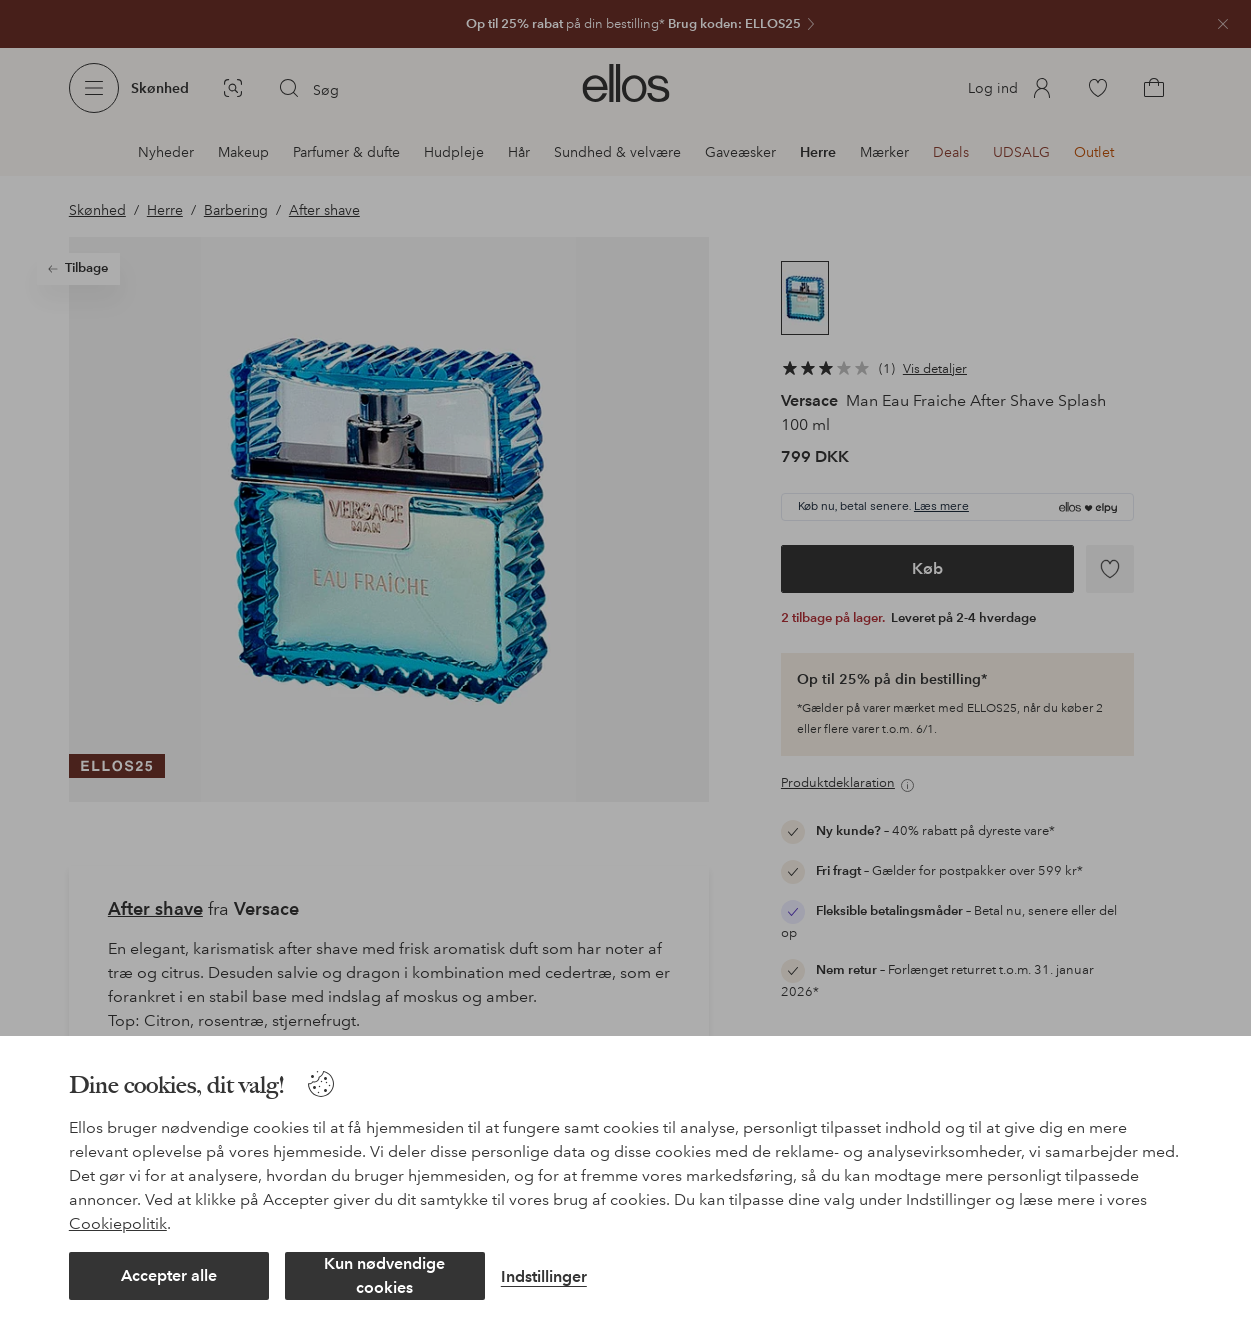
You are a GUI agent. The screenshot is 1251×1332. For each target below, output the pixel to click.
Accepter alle (169, 1275)
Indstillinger (544, 1276)
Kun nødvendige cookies (384, 1275)
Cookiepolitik (118, 1223)
